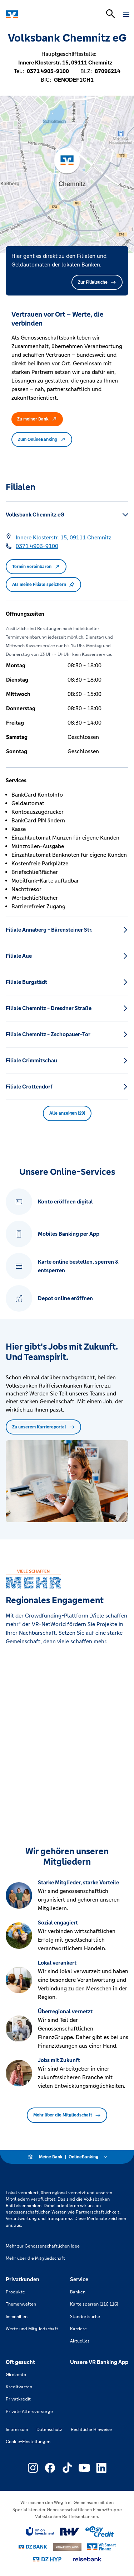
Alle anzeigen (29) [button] (67, 1113)
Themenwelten (21, 2304)
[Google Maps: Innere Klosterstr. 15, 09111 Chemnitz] (63, 537)
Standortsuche (85, 2317)
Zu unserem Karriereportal (43, 1427)
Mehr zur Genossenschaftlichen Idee (43, 2246)
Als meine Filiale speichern (43, 584)
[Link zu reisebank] (87, 2559)
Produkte (15, 2292)
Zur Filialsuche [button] (97, 282)
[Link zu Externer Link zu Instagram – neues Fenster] (33, 2468)
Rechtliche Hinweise (91, 2429)
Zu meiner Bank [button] (37, 419)
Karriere (78, 2329)
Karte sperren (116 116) (94, 2304)
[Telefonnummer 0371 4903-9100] (37, 546)
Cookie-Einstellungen (28, 2442)
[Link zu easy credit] (99, 2531)
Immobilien (17, 2317)
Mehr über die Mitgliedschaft (67, 2115)
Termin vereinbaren (36, 566)
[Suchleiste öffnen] (110, 13)
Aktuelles (80, 2341)
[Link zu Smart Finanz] (101, 2547)
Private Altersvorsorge (29, 2411)
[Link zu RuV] (70, 2532)
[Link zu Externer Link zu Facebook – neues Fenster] (50, 2468)
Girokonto (16, 2375)
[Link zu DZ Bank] (33, 2547)
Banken (77, 2292)
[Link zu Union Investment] (40, 2531)
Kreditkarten (19, 2387)
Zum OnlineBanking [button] (42, 439)
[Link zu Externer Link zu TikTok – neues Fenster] (67, 2468)
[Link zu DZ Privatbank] (67, 2547)
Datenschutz (49, 2429)
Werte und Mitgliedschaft (32, 2329)
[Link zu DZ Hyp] (47, 2559)
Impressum (17, 2429)
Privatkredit (18, 2399)
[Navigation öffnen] (126, 14)
